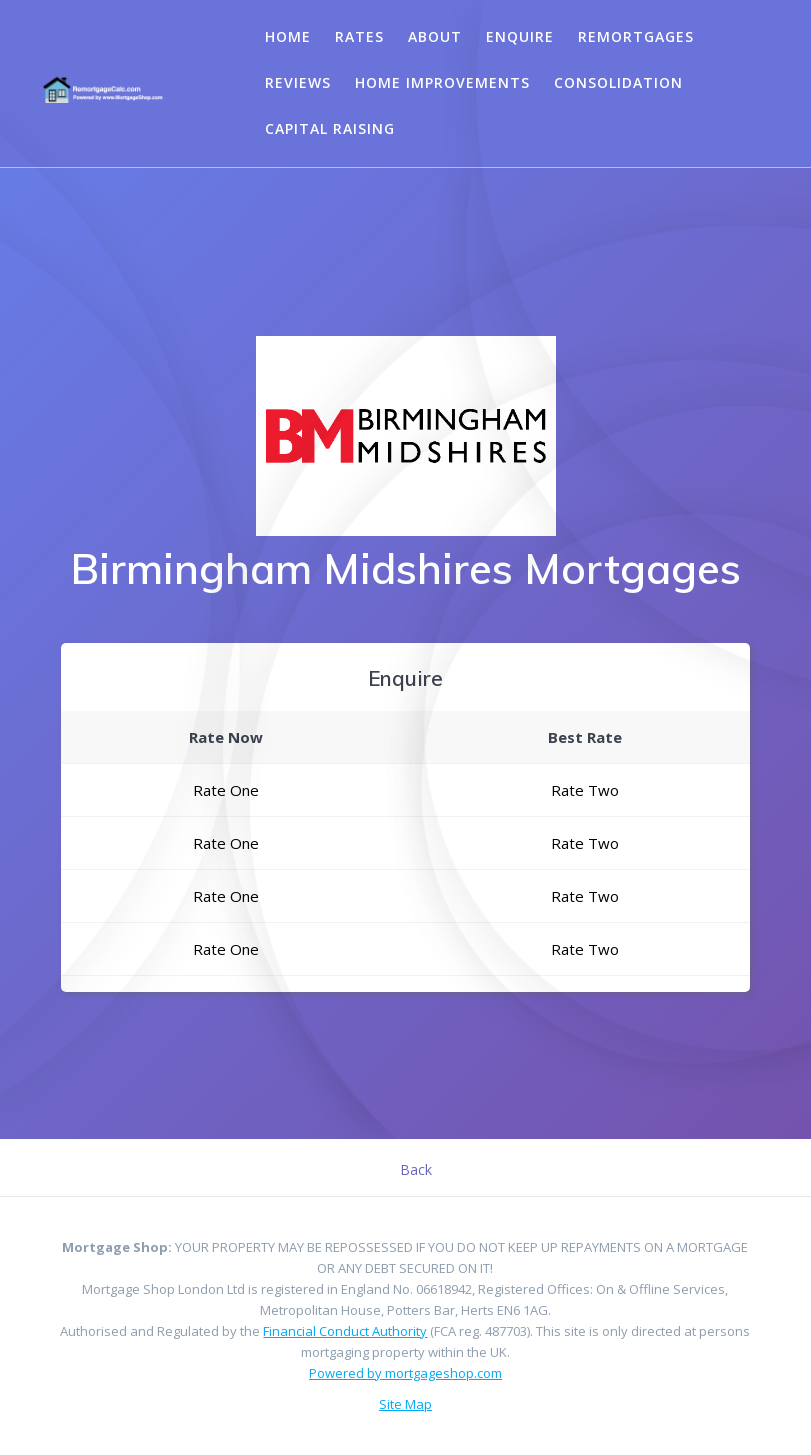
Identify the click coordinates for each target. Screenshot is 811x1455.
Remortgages (636, 36)
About (435, 36)
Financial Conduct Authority (345, 1331)
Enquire (520, 36)
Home (288, 36)
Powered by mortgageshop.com (405, 1373)
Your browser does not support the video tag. (202, 80)
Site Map (405, 1404)
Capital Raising (330, 128)
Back (416, 1169)
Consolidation (618, 82)
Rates (359, 36)
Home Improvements (442, 82)
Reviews (298, 82)
